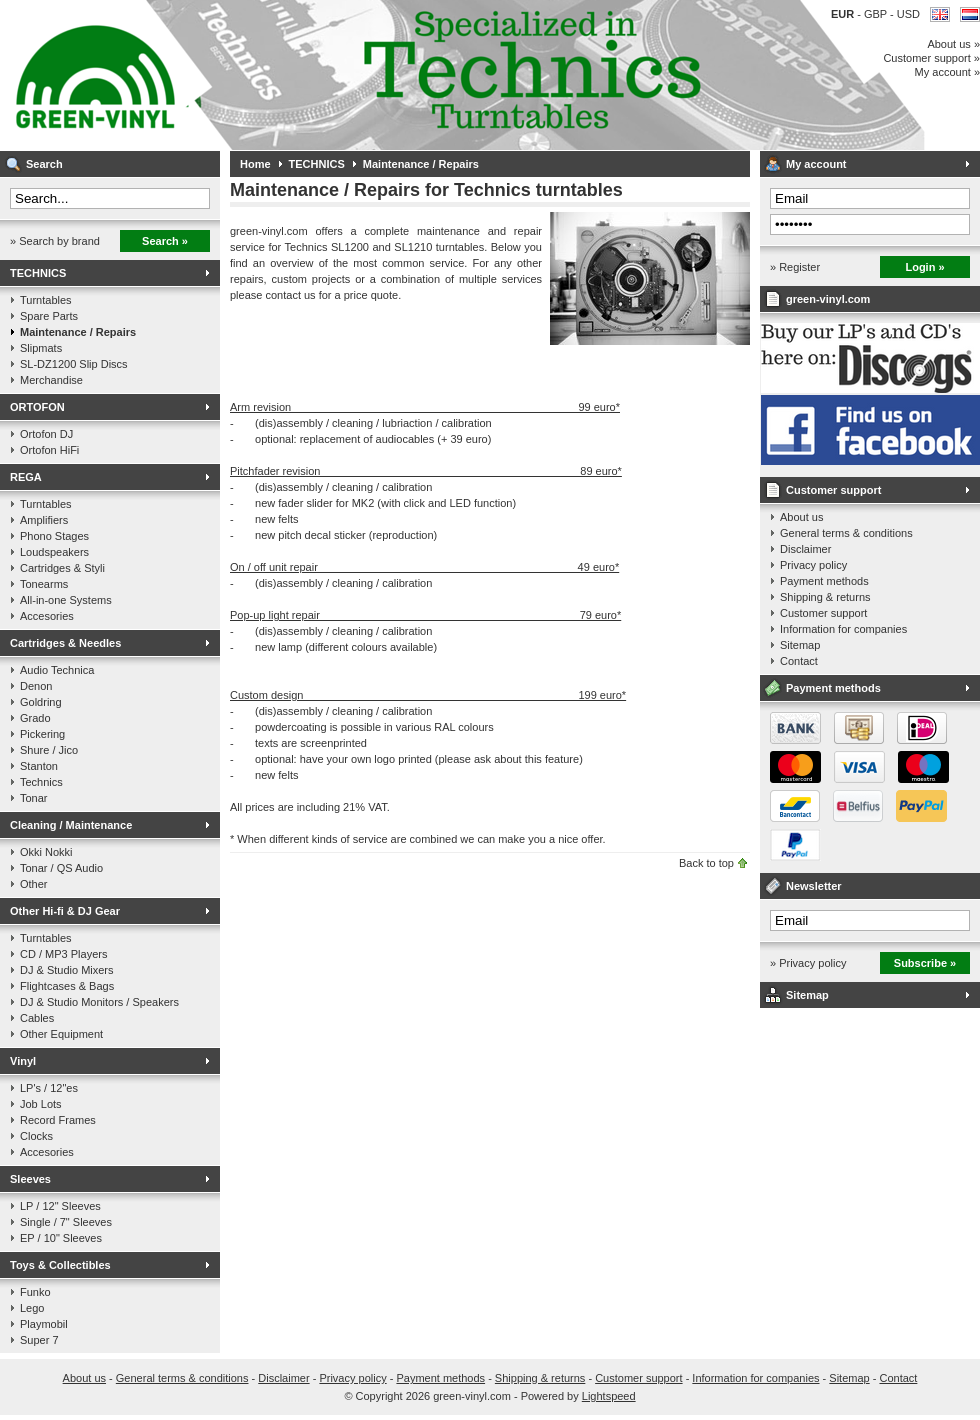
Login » (924, 267)
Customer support (833, 490)
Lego (32, 1308)
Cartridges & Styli (62, 568)
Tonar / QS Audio (61, 868)
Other (34, 884)
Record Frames (58, 1120)
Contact (799, 661)
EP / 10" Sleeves (61, 1238)
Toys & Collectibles (60, 1265)
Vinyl (23, 1061)
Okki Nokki (46, 852)
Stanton (39, 766)
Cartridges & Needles (65, 643)
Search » (165, 241)
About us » (953, 44)
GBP (877, 14)
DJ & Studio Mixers (67, 970)
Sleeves (30, 1179)
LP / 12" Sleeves (60, 1206)
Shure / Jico (49, 750)
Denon (36, 686)
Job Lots (41, 1104)
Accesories (47, 616)
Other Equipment (61, 1034)
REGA (26, 477)
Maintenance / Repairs (78, 332)
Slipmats (41, 348)
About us (801, 517)
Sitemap (800, 645)
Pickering (42, 734)
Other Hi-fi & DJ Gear (65, 911)
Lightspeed (609, 1396)
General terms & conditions (846, 533)
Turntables (46, 300)
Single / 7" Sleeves (66, 1222)
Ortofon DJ (46, 434)
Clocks (36, 1136)
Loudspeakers (54, 552)
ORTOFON (37, 407)
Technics (41, 782)
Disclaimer (805, 549)
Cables (37, 1018)
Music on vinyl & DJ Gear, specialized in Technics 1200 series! (265, 75)
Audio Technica (57, 670)
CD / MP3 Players (63, 954)
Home (255, 164)
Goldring (41, 702)
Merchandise (51, 380)
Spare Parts (49, 316)
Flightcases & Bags (67, 986)
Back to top (706, 863)
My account (816, 164)
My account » (947, 72)
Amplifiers (44, 520)
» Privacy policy (808, 963)
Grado (35, 718)
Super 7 (39, 1340)
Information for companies (843, 629)
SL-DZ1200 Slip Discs (74, 364)
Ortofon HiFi (49, 450)
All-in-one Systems (66, 600)
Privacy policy (813, 565)
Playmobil (44, 1324)
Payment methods (824, 581)
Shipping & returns (825, 597)
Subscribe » (925, 963)
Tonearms (44, 584)
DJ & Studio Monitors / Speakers (99, 1002)
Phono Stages (54, 536)
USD (908, 14)
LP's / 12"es (49, 1088)
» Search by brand (55, 241)
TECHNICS (38, 273)
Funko (35, 1292)
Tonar (34, 798)
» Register (795, 267)
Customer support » (931, 58)
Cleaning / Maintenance (71, 825)
